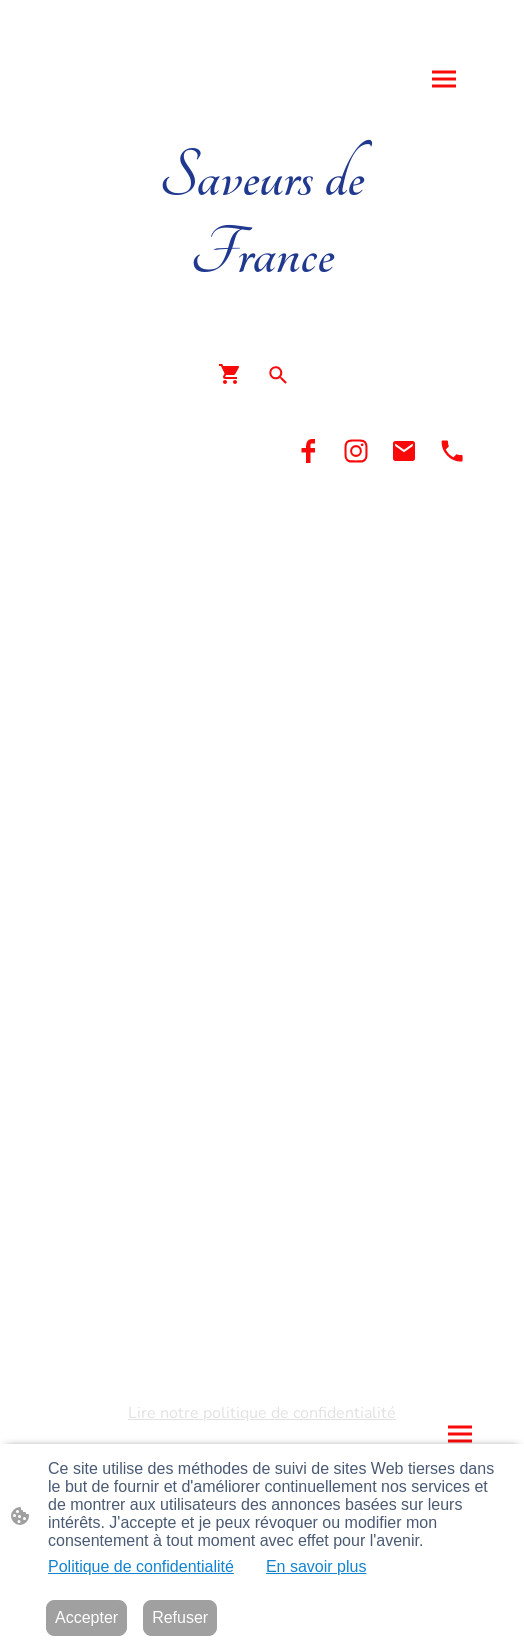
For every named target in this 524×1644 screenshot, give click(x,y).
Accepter (86, 1617)
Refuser (180, 1617)
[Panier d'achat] (234, 374)
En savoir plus (316, 1566)
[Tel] (452, 451)
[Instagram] (356, 451)
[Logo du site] (261, 311)
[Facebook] (308, 451)
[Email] (404, 451)
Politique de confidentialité (141, 1566)
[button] (278, 375)
